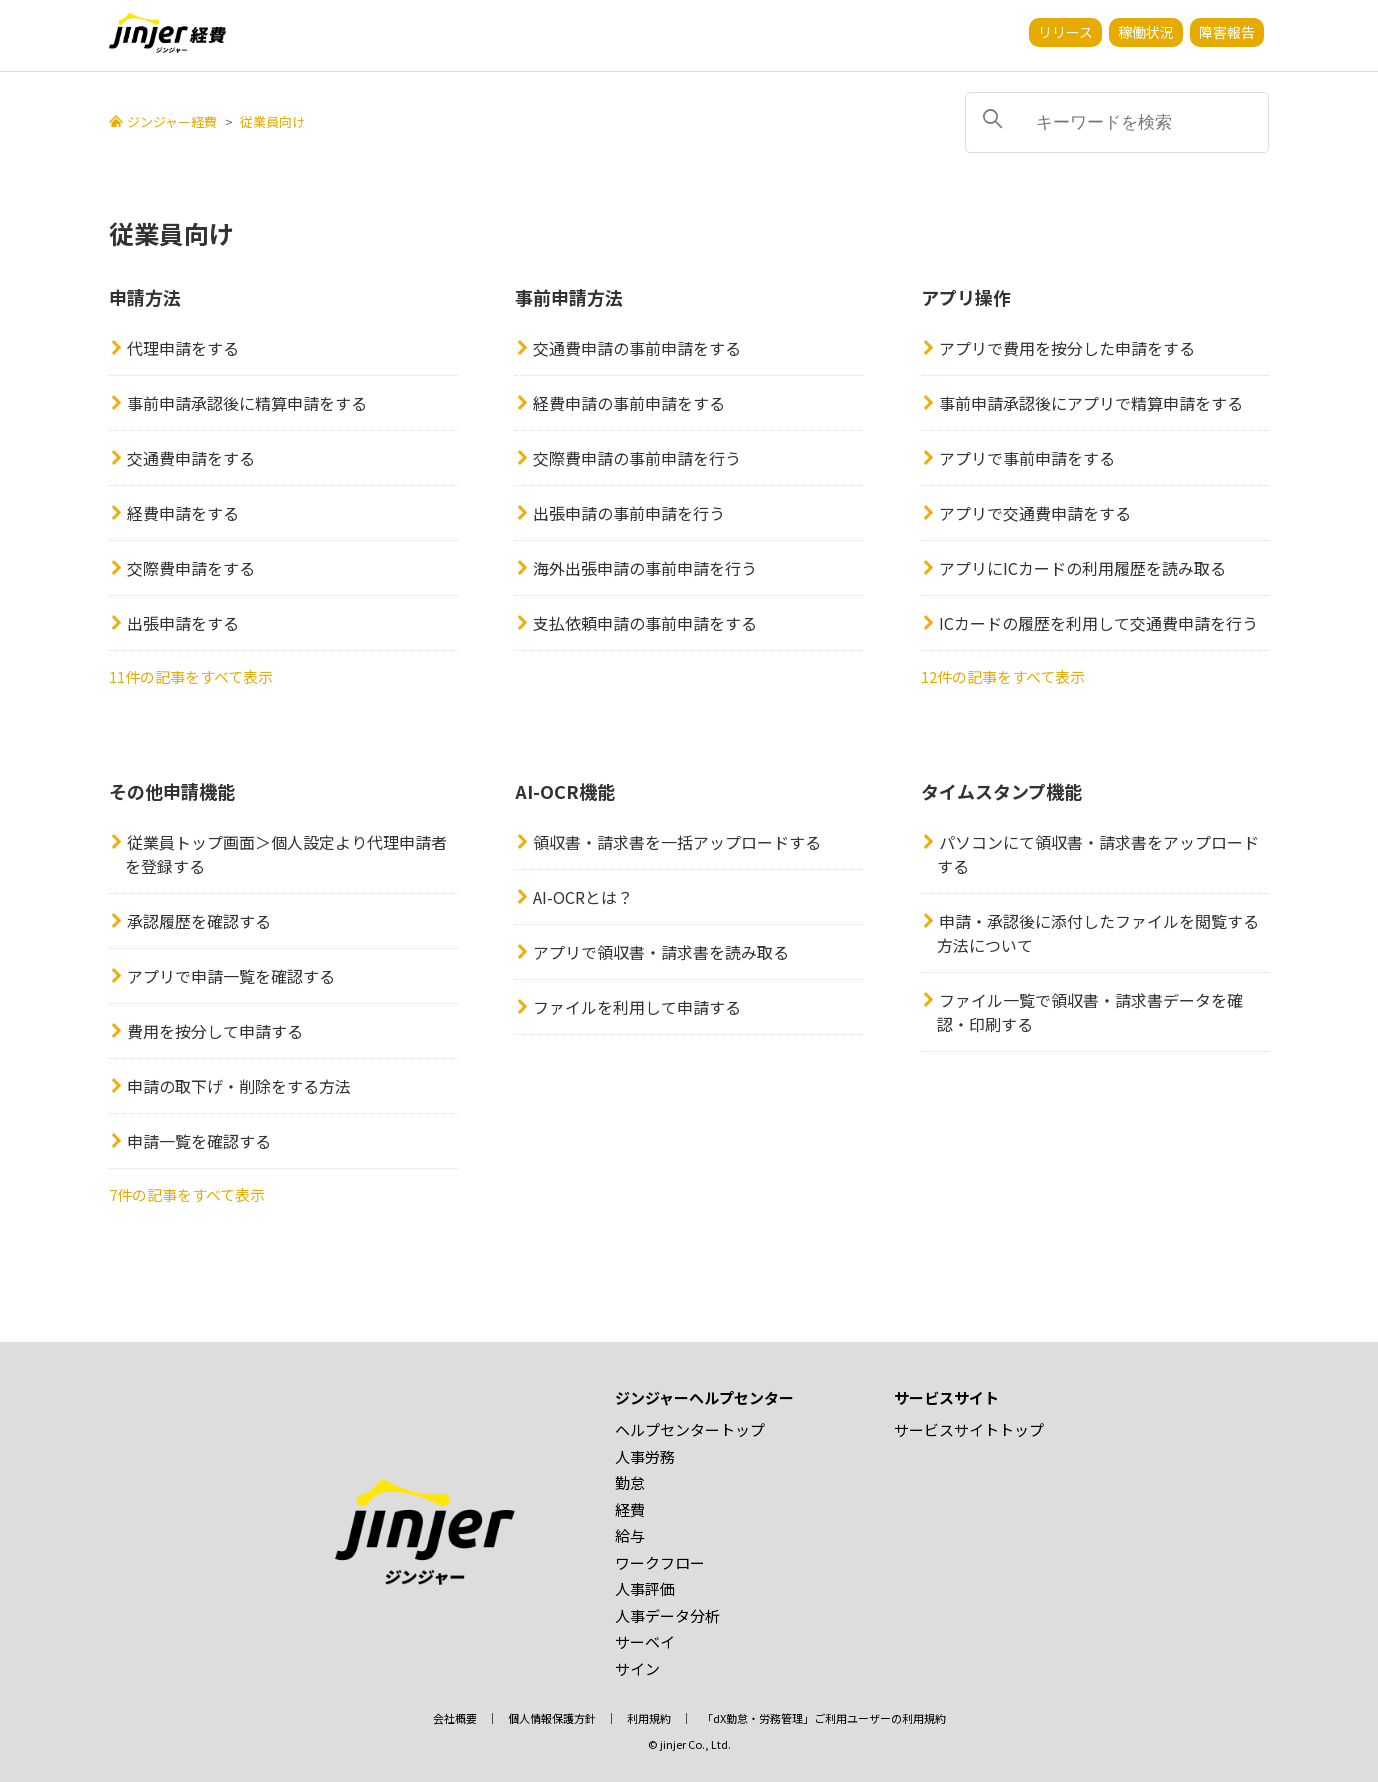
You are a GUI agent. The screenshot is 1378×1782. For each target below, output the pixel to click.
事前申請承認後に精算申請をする (247, 403)
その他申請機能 (172, 791)
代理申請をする (183, 348)
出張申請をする (183, 623)
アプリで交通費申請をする (1035, 513)
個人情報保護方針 (552, 1718)
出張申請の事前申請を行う (629, 513)
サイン (637, 1668)
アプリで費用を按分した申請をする (1067, 348)
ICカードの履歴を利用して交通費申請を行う (1098, 623)
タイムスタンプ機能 (1001, 791)
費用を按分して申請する (215, 1031)
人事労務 (645, 1456)
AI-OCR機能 (565, 791)
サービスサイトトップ (969, 1429)
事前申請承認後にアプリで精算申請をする (1091, 403)
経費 (630, 1509)
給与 (630, 1535)
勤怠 (630, 1482)
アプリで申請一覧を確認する (231, 976)
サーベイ (645, 1641)
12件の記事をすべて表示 (1003, 676)
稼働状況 (1146, 32)
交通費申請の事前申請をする (637, 348)
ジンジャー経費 (172, 121)
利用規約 (649, 1718)
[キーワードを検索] (1117, 122)
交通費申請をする (191, 458)
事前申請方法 (569, 297)
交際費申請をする (191, 568)
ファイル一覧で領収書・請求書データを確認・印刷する (1090, 1012)
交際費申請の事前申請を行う (637, 458)
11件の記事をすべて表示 (191, 676)
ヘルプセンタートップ (690, 1429)
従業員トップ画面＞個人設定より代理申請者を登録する (286, 854)
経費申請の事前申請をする (629, 403)
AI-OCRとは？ (583, 897)
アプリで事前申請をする (1027, 458)
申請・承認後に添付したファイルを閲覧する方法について (1098, 933)
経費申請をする (183, 513)
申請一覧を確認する (199, 1141)
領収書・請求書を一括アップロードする (677, 842)
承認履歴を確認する (199, 921)
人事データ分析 (667, 1615)
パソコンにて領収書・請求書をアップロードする (1098, 854)
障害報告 (1227, 32)
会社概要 (455, 1718)
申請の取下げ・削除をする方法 (239, 1086)
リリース (1065, 32)
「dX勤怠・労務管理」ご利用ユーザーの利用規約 (824, 1718)
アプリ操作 (966, 297)
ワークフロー (660, 1562)
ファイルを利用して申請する (637, 1007)
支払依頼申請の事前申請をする (645, 623)
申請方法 (145, 297)
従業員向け (272, 121)
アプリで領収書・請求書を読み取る (661, 952)
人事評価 (645, 1588)
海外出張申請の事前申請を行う (645, 568)
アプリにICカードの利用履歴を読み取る (1082, 568)
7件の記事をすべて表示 (187, 1194)
